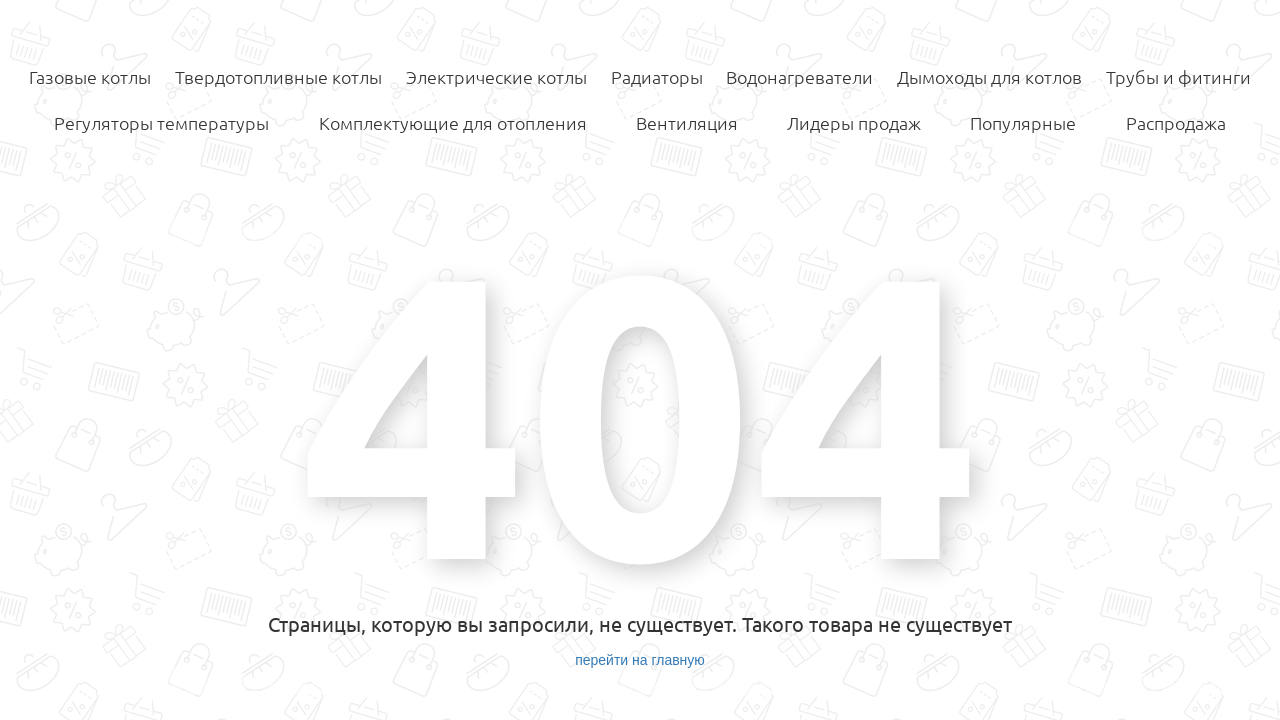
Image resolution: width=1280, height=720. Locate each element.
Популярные (1023, 123)
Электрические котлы (496, 77)
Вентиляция (687, 123)
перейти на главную (640, 660)
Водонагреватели (799, 77)
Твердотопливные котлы (278, 77)
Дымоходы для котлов (989, 77)
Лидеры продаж (854, 123)
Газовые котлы (90, 77)
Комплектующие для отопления (453, 123)
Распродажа (1176, 123)
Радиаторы (657, 77)
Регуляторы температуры (161, 123)
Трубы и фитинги (1178, 77)
